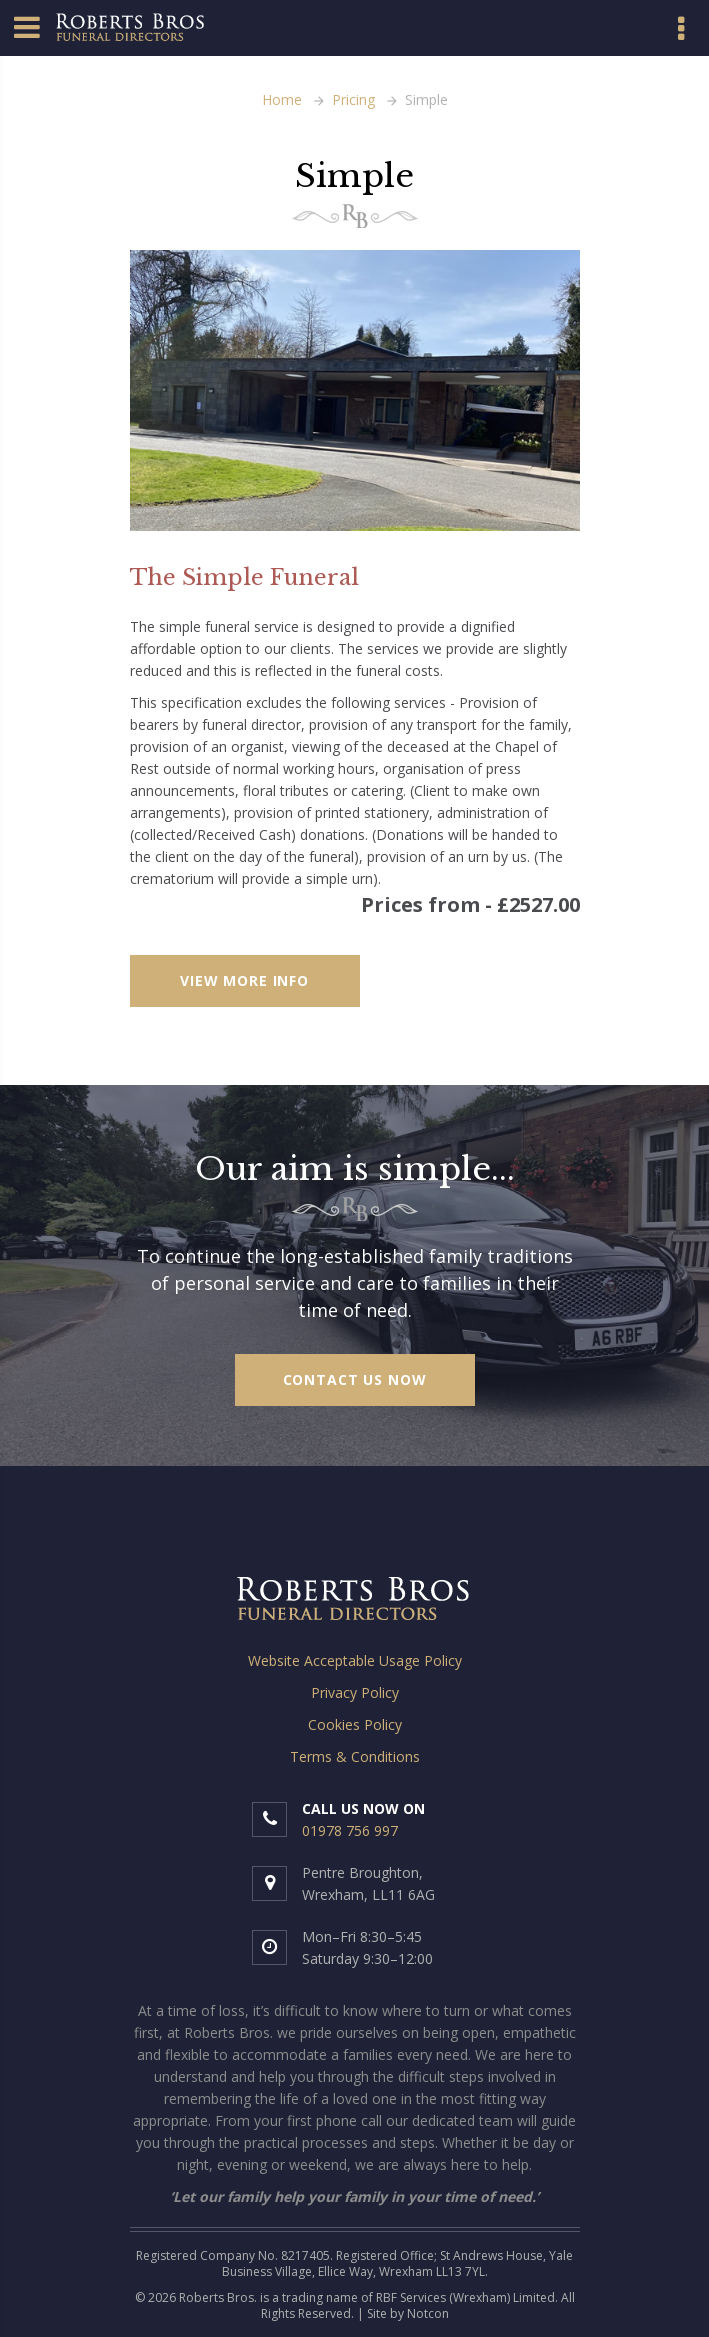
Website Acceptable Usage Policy (355, 1660)
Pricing (353, 99)
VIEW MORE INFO (244, 980)
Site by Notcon (408, 2313)
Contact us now (355, 1379)
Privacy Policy (355, 1692)
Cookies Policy (355, 1724)
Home (282, 99)
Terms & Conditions (355, 1756)
